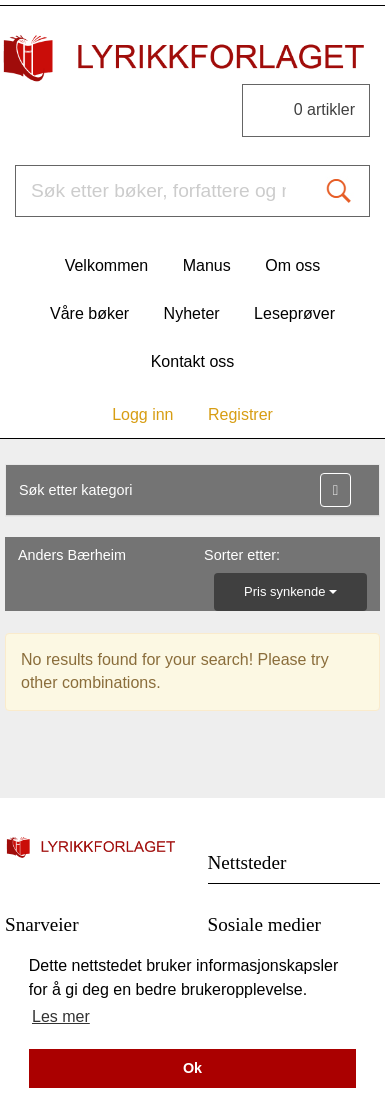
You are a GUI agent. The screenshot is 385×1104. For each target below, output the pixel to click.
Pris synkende (290, 591)
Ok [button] (192, 1068)
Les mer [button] (61, 1016)
